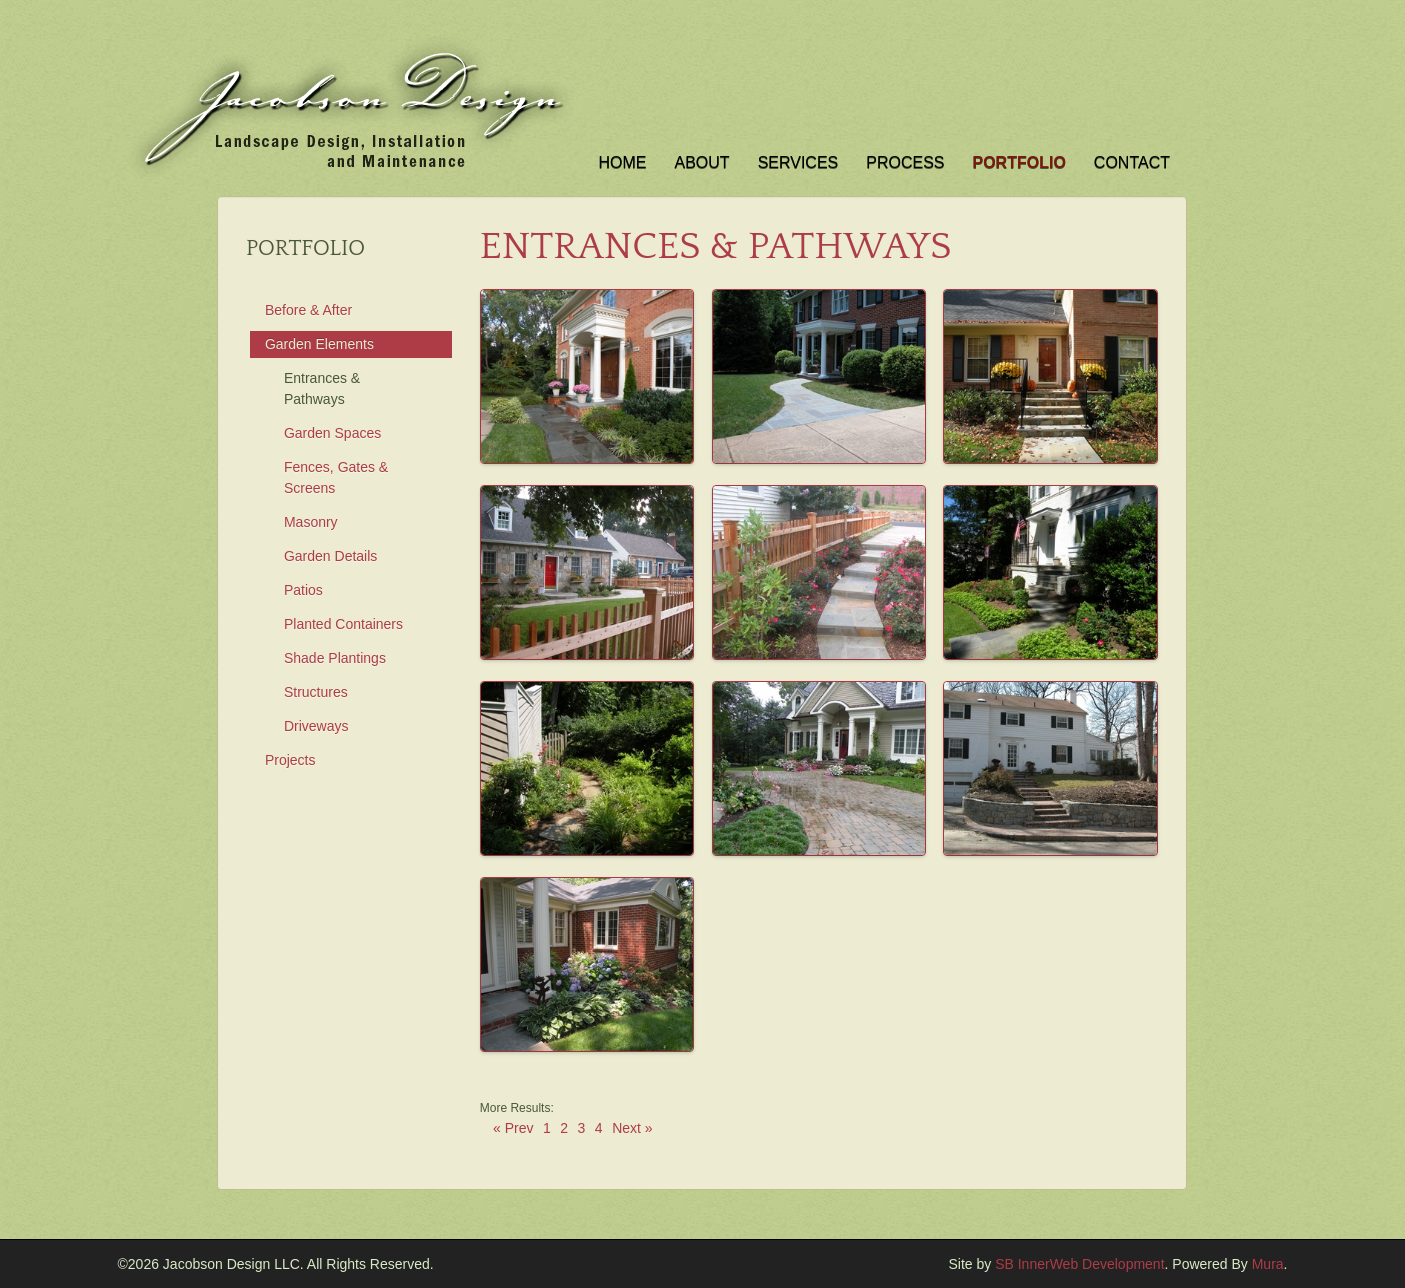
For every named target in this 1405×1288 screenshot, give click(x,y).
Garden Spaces (332, 433)
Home (623, 162)
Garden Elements (319, 344)
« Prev (513, 1129)
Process (905, 162)
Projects (290, 760)
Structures (316, 692)
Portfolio (1019, 162)
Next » (632, 1129)
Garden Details (330, 556)
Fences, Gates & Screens (336, 477)
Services (798, 162)
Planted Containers (343, 624)
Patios (303, 590)
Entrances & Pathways (322, 388)
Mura (1268, 1264)
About (702, 162)
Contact (1132, 162)
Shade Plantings (335, 658)
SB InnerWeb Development (1079, 1264)
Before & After (308, 310)
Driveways (316, 726)
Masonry (311, 522)
